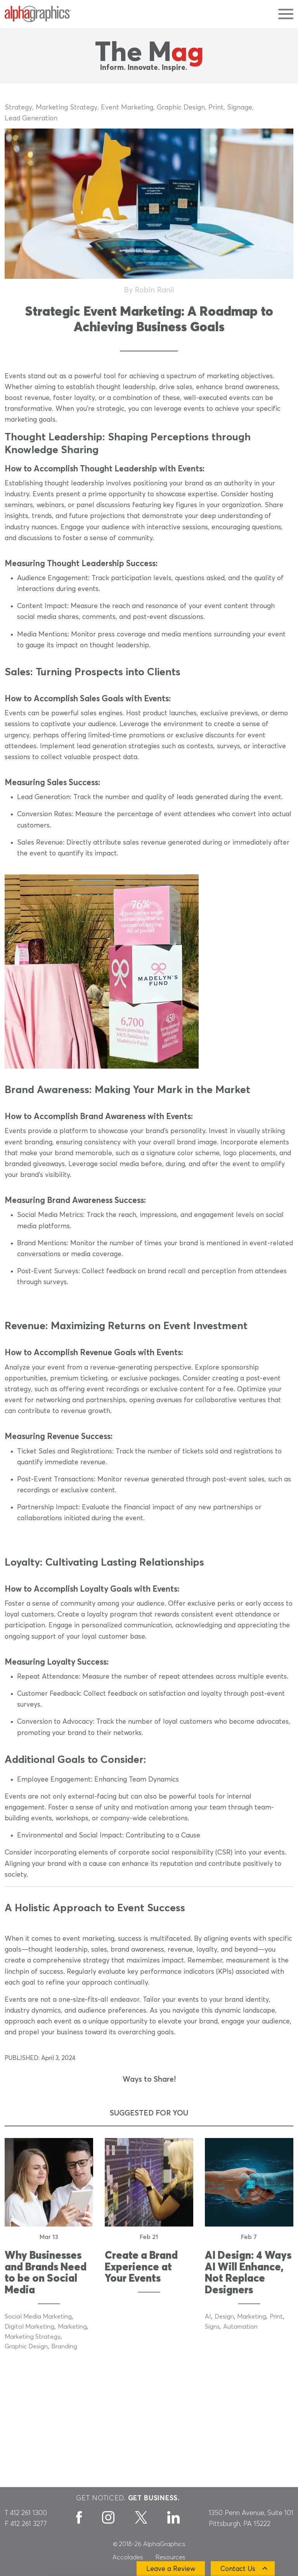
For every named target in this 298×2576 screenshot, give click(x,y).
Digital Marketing (29, 2327)
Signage (239, 107)
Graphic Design (181, 107)
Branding (64, 2346)
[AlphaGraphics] (38, 14)
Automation (240, 2327)
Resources (170, 2557)
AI (208, 2317)
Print (216, 107)
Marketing (72, 2327)
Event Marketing (127, 107)
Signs (212, 2327)
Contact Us (237, 2569)
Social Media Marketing (38, 2317)
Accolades (128, 2557)
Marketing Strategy (66, 107)
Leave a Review (170, 2569)
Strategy (18, 107)
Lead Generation (31, 118)
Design (224, 2317)
